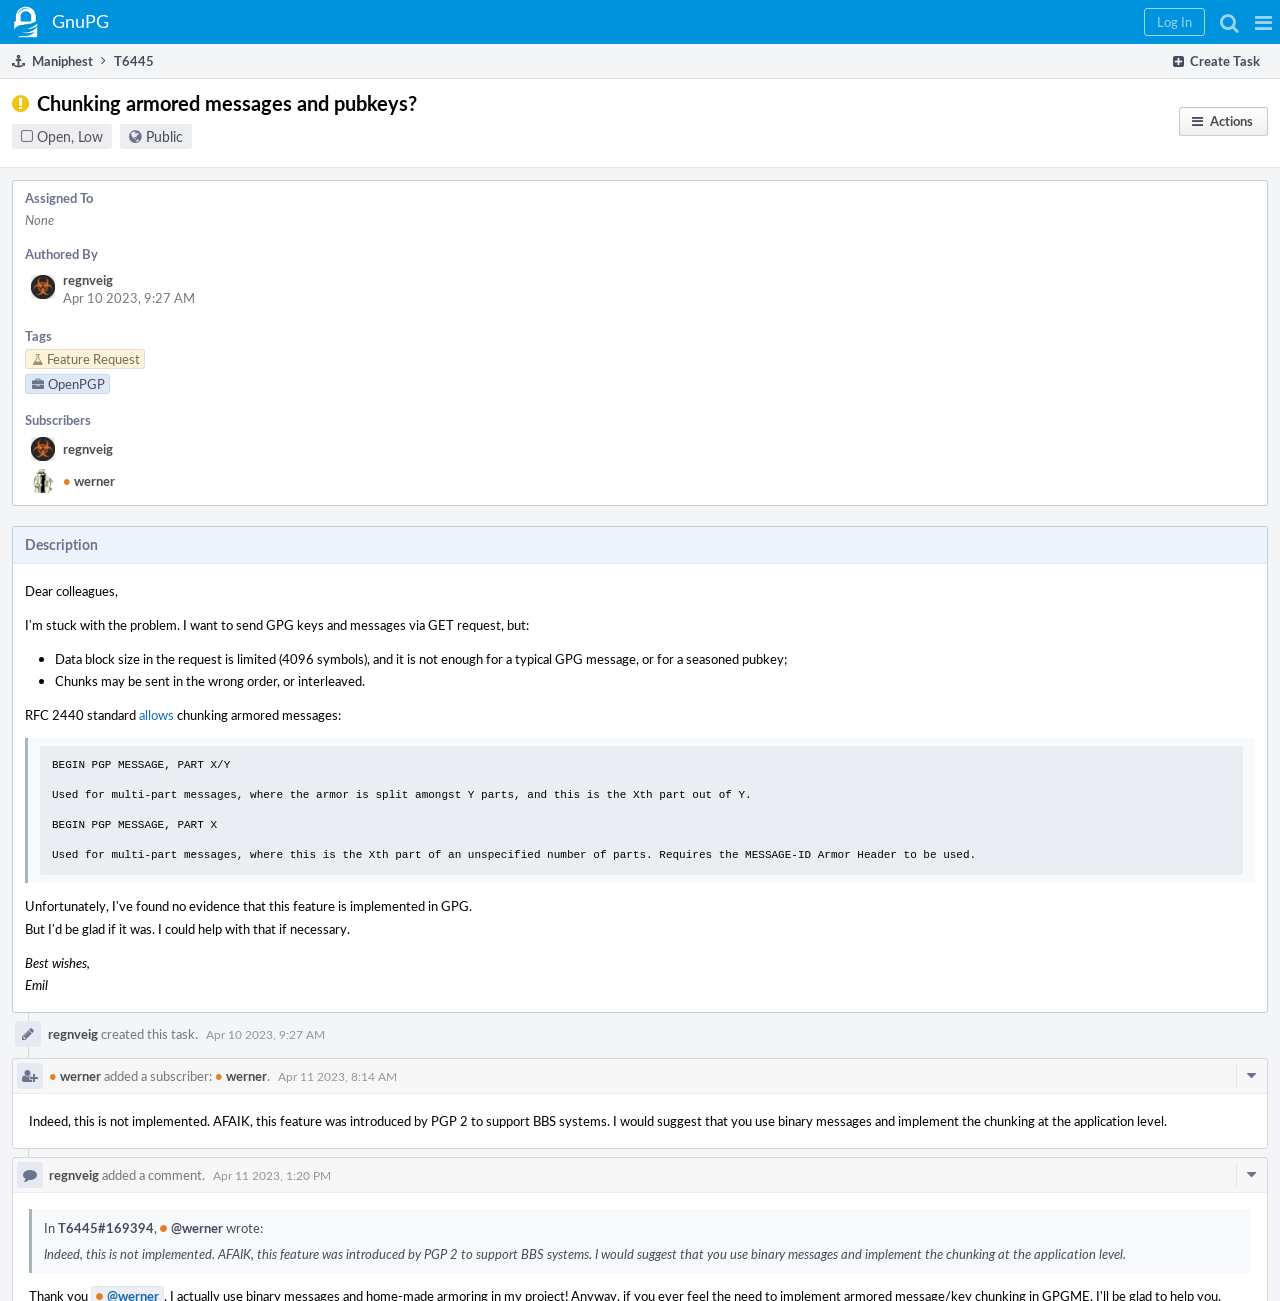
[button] (1263, 22)
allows (156, 715)
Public (164, 136)
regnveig (88, 280)
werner (89, 481)
